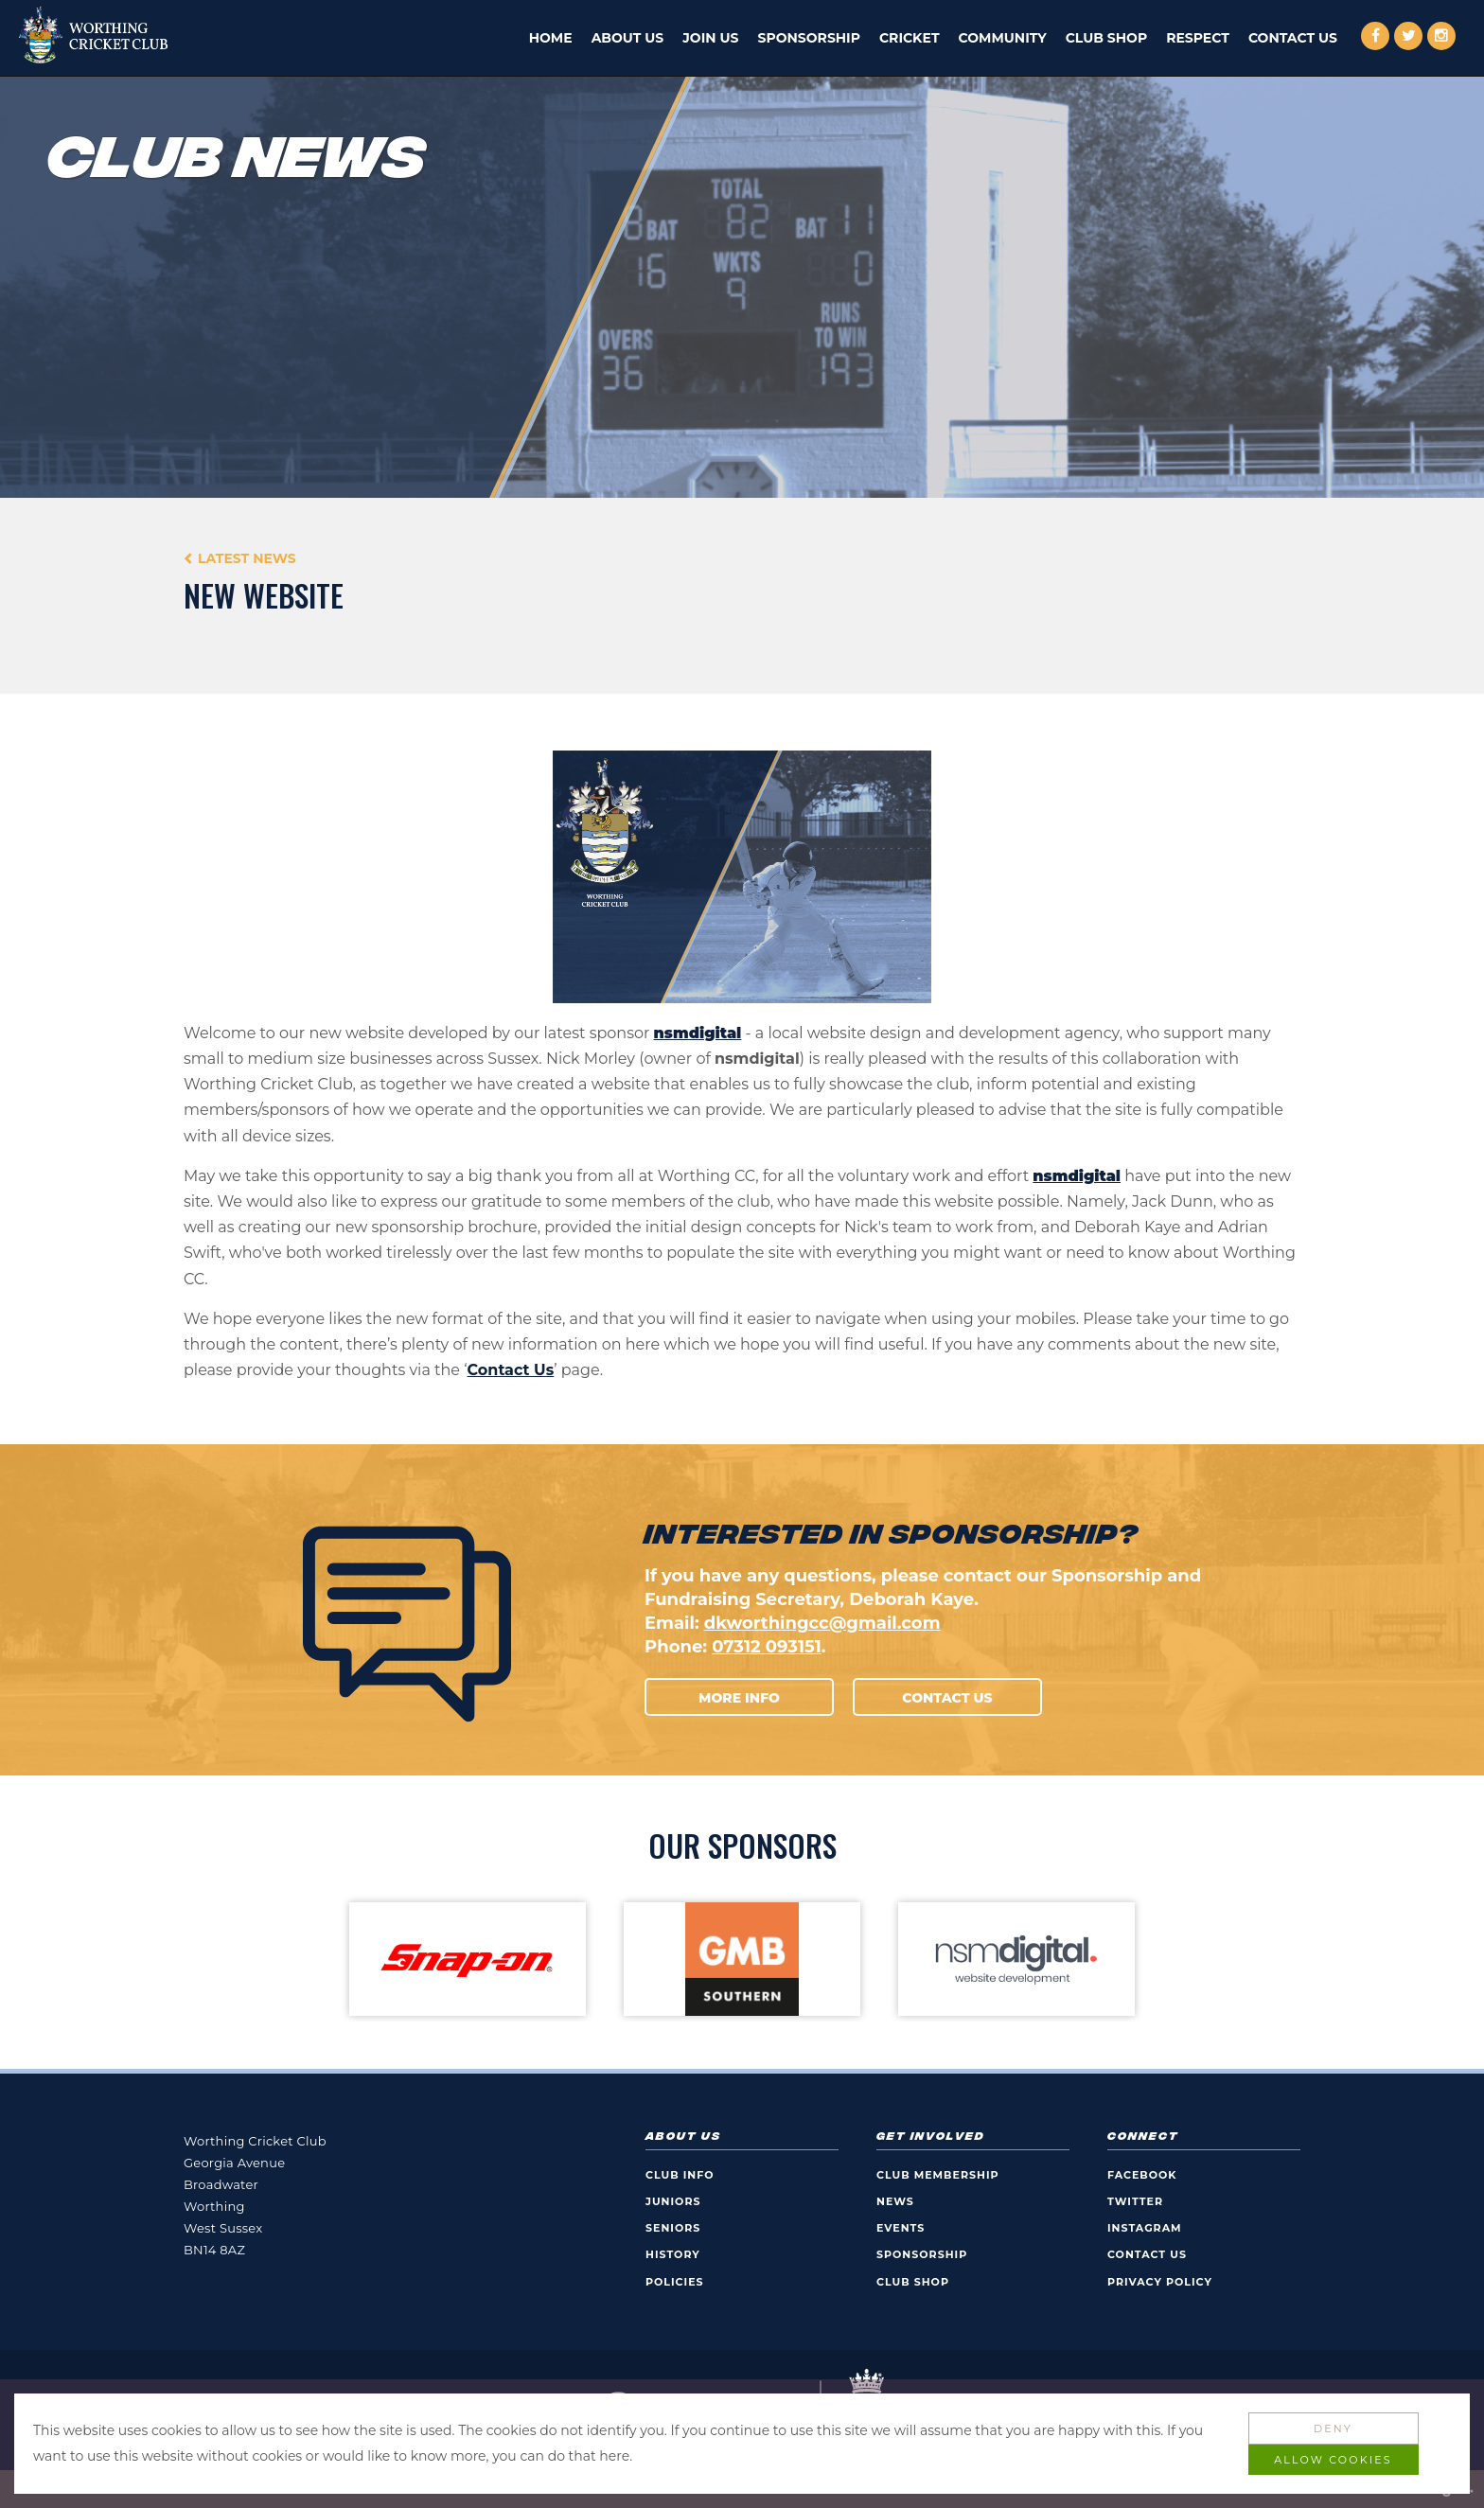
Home (551, 37)
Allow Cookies (1333, 2459)
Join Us (710, 37)
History (672, 2254)
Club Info (679, 2174)
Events (900, 2227)
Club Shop (1106, 37)
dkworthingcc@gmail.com (822, 1623)
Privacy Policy (1159, 2281)
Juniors (673, 2201)
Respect (1197, 37)
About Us (628, 37)
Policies (674, 2281)
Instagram (1144, 2227)
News (895, 2201)
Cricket (909, 37)
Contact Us (1292, 37)
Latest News (247, 558)
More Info (739, 1697)
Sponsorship (809, 37)
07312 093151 (767, 1646)
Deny (1333, 2428)
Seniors (672, 2227)
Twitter (1135, 2201)
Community (1003, 37)
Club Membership (937, 2174)
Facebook (1142, 2174)
